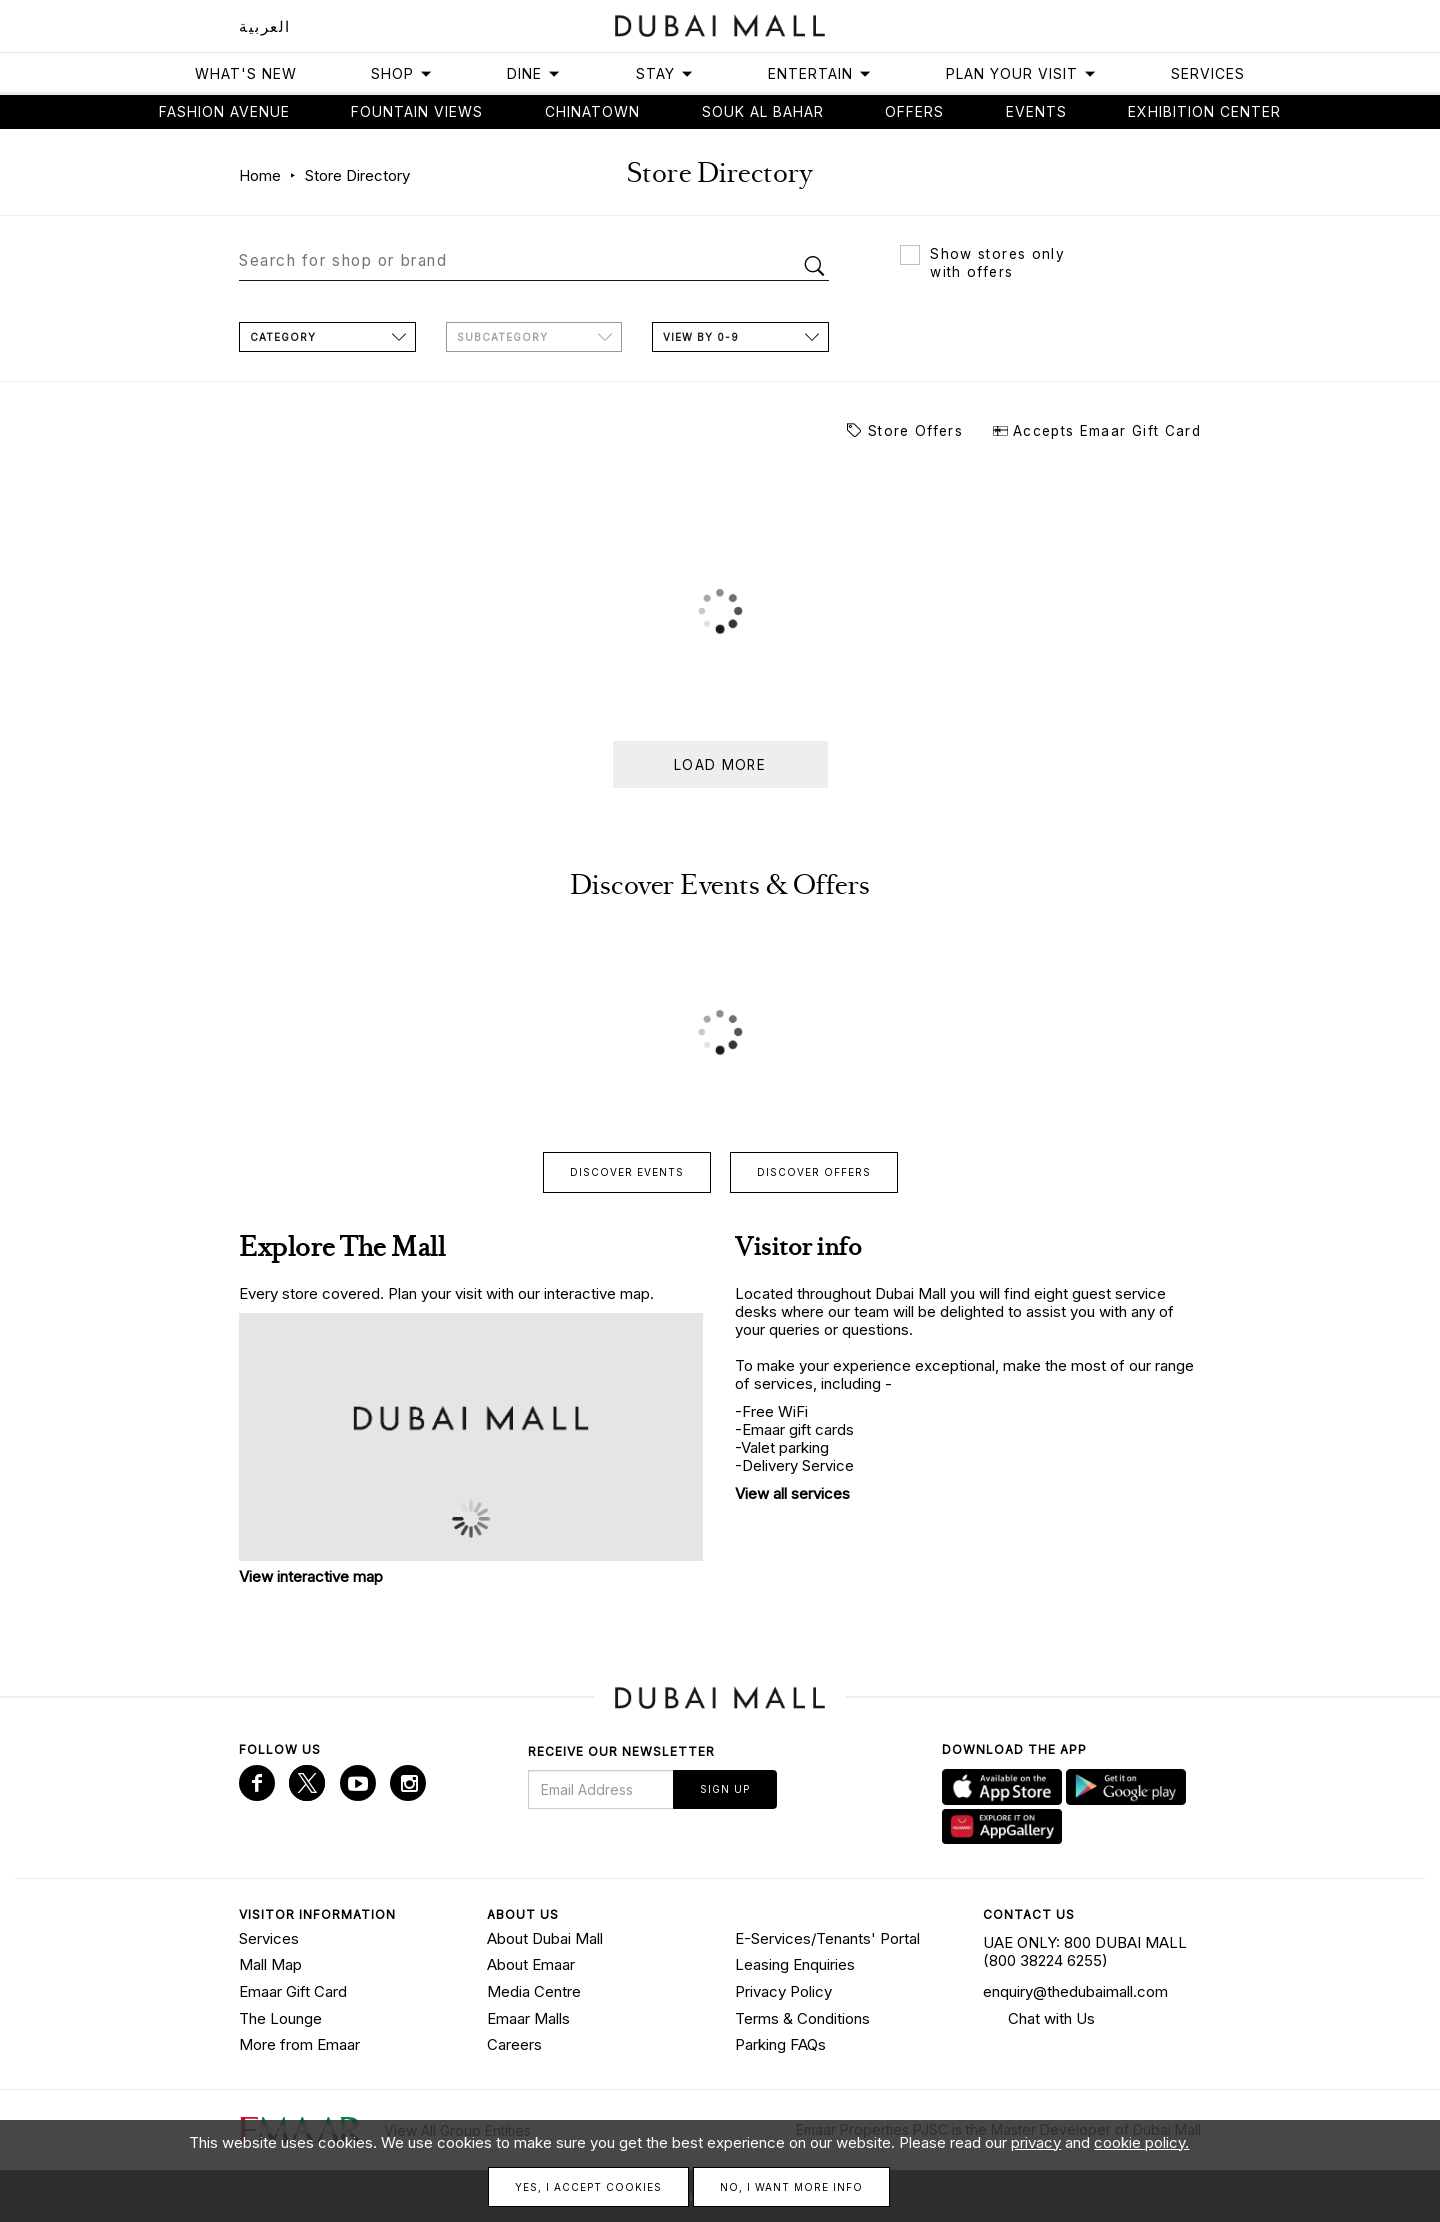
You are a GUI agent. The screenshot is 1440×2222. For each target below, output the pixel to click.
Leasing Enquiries (795, 1963)
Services (1208, 73)
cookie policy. (1141, 2142)
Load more (720, 764)
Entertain (820, 73)
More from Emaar (299, 2043)
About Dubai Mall (545, 1936)
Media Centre (534, 1990)
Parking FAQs (780, 2043)
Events (1036, 111)
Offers (914, 111)
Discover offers (814, 1171)
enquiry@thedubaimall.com (1075, 1990)
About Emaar (531, 1963)
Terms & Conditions (802, 2016)
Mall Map (270, 1963)
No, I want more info (791, 2187)
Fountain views (417, 111)
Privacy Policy (783, 1990)
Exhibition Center (1204, 111)
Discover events (627, 1171)
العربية (265, 26)
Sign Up (725, 1788)
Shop (402, 73)
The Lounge (280, 2016)
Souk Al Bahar (763, 111)
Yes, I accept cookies (588, 2187)
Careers (514, 2043)
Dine (534, 73)
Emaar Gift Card (293, 1990)
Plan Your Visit (1021, 73)
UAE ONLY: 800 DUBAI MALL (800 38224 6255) (1085, 1949)
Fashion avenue (224, 111)
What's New (246, 73)
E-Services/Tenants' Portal (827, 1936)
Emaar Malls (528, 2016)
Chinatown (592, 111)
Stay (665, 73)
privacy (1036, 2142)
